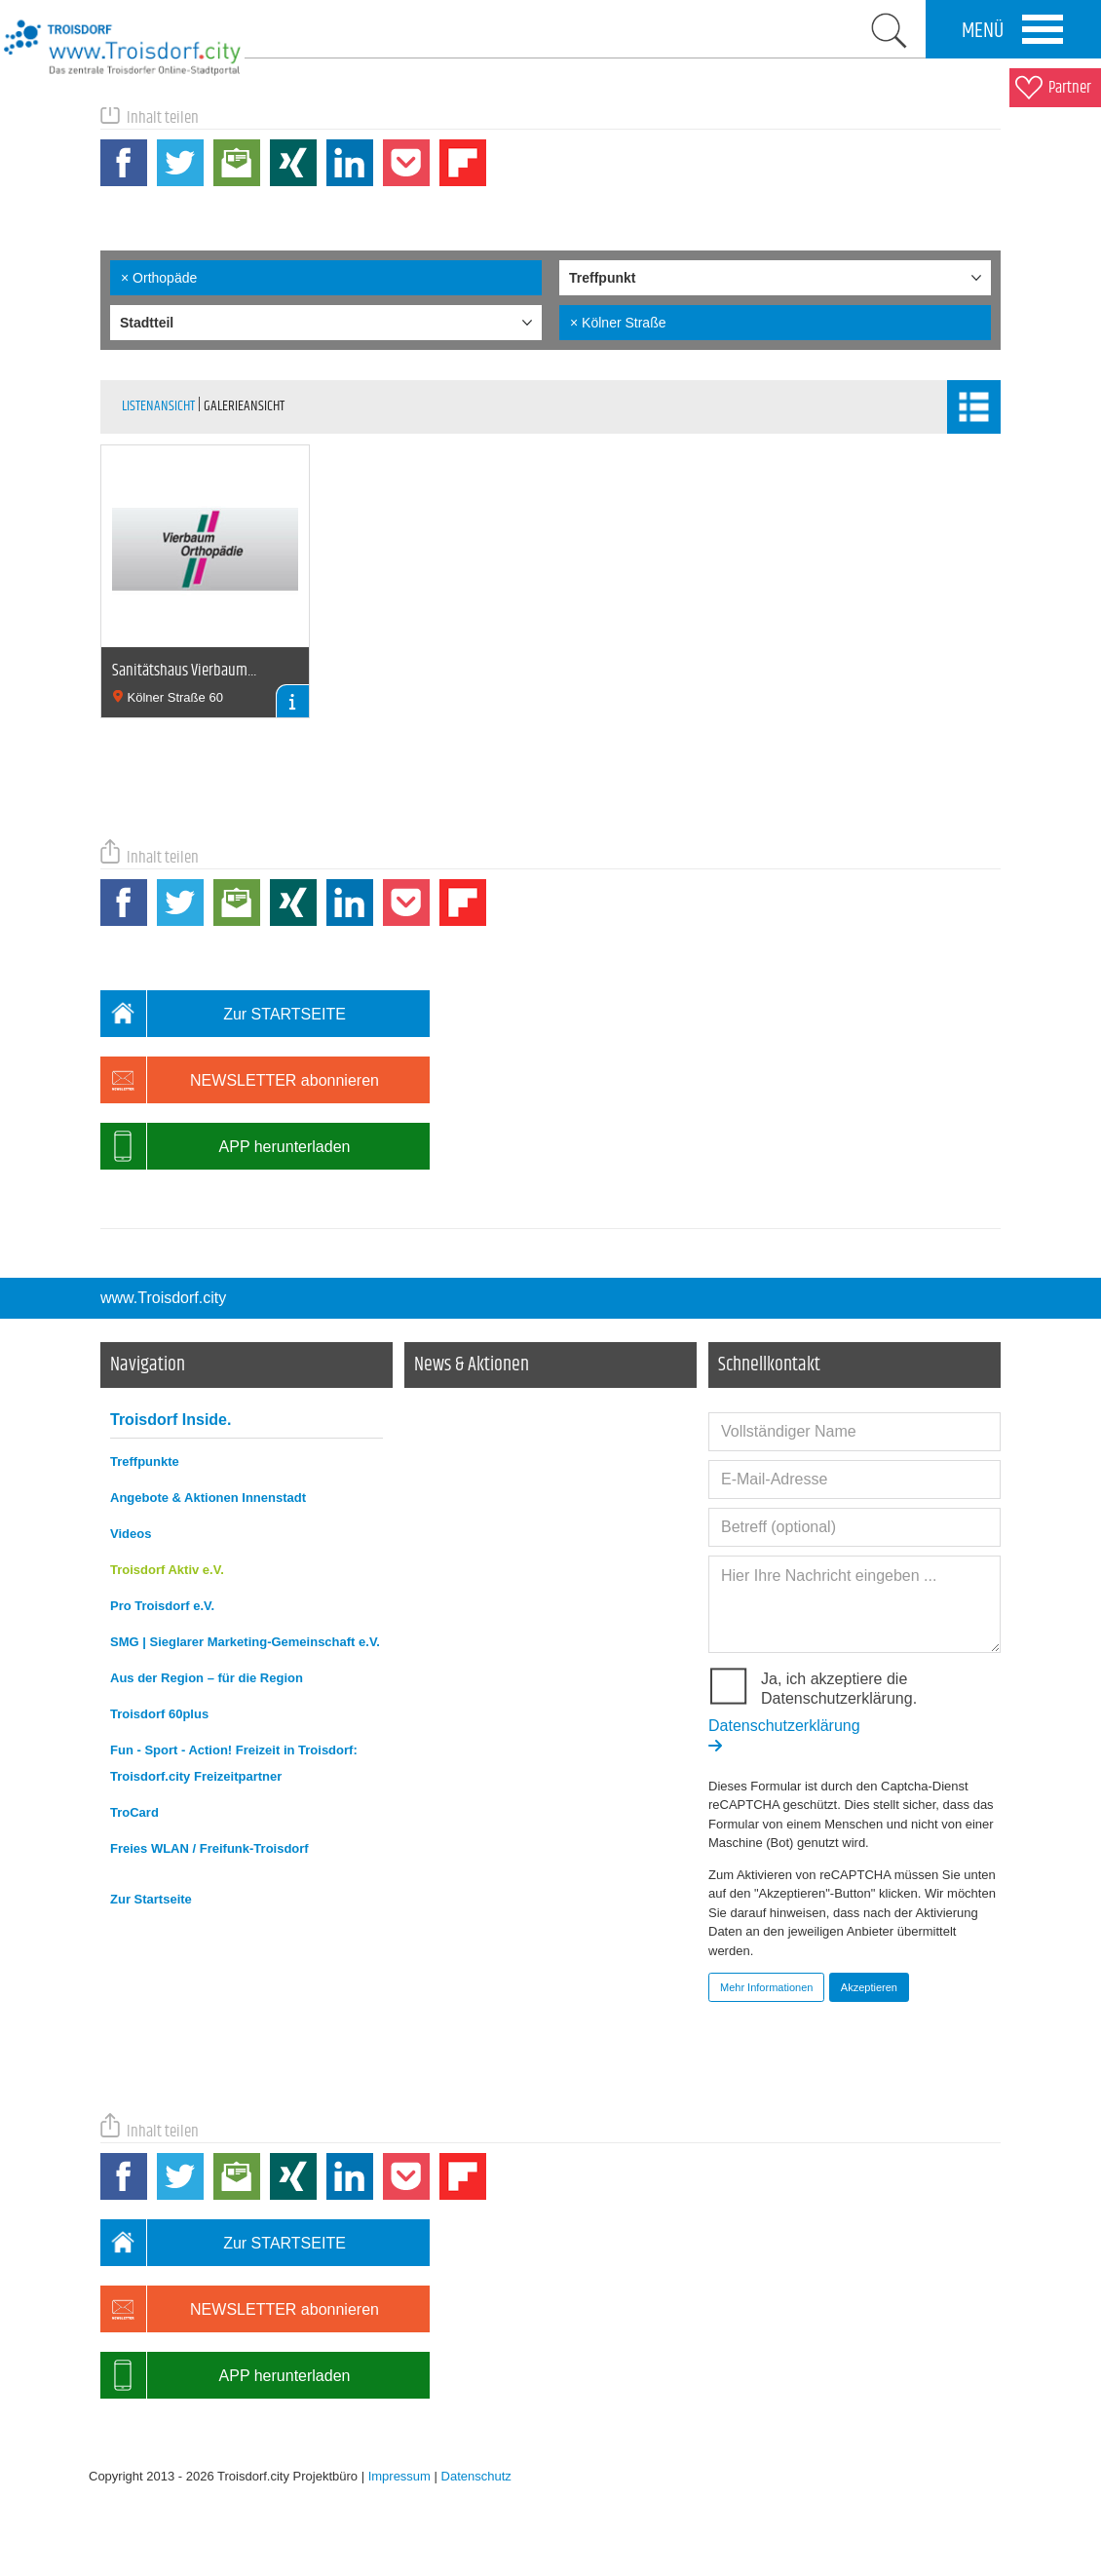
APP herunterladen (225, 1146)
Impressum (399, 2476)
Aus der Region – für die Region (206, 1678)
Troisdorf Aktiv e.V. (167, 1569)
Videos (130, 1533)
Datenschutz (476, 2476)
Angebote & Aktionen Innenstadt (208, 1497)
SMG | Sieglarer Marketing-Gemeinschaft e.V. (245, 1641)
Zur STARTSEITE (223, 1013)
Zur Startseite (151, 1899)
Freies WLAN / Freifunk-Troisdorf (209, 1848)
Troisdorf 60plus (159, 1714)
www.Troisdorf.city (163, 1297)
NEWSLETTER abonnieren (239, 1080)
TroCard (134, 1812)
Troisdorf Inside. (170, 1419)
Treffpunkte (144, 1461)
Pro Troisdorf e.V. (162, 1605)
